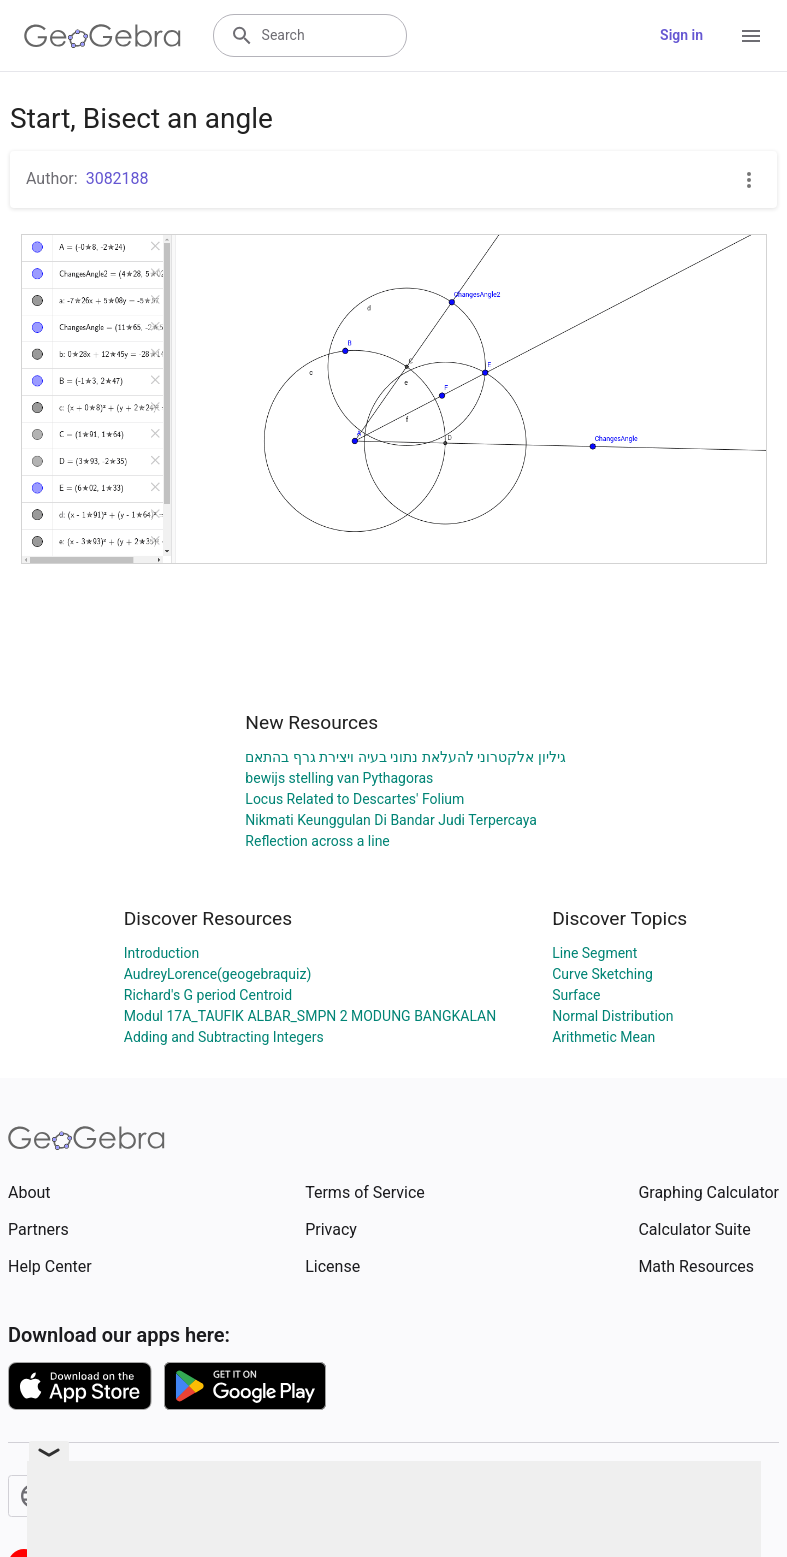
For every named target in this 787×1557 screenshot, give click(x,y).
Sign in (681, 35)
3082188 (117, 178)
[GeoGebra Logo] (102, 36)
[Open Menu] (751, 36)
